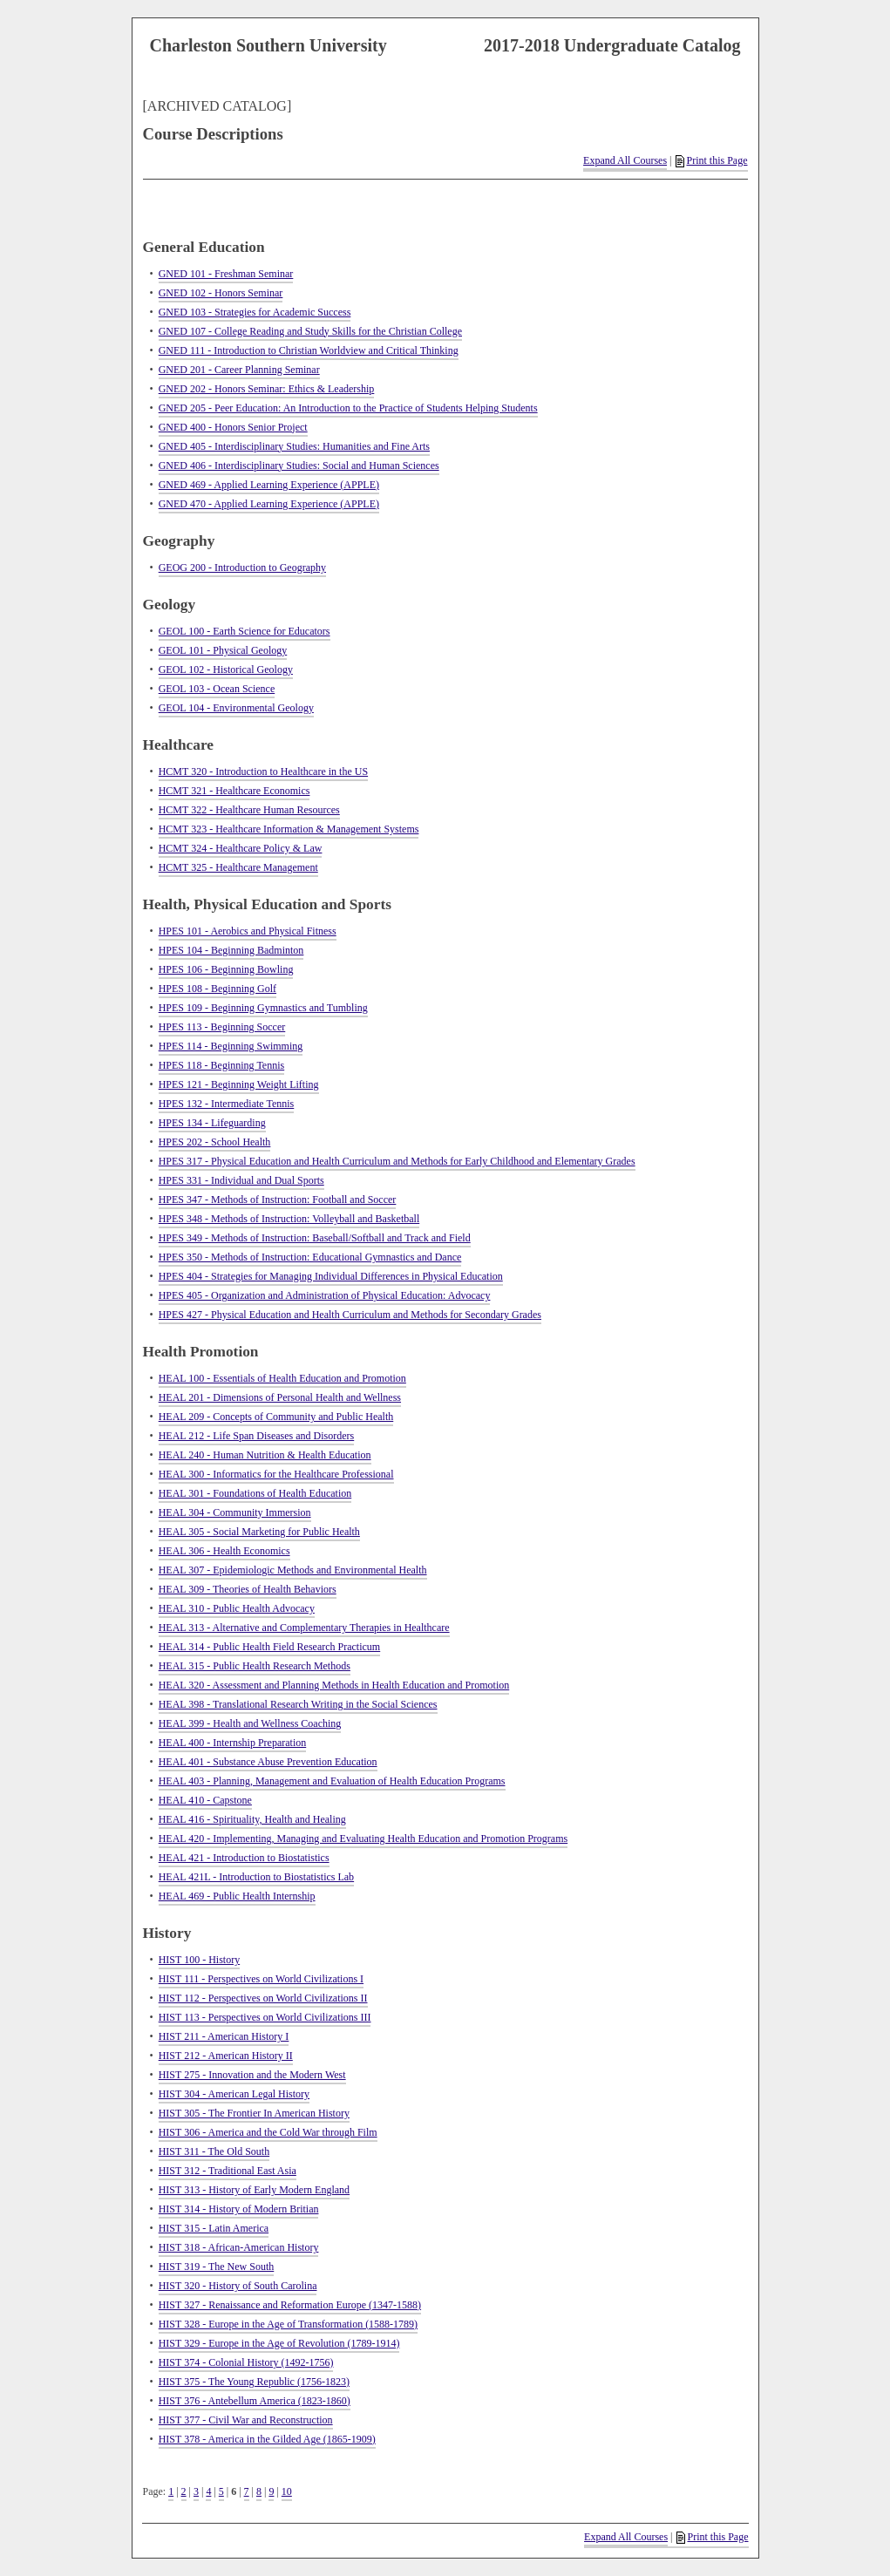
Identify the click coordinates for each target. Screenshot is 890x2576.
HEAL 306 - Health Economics (224, 1551)
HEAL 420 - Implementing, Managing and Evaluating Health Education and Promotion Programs (363, 1838)
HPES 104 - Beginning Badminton (231, 950)
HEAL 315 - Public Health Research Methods (254, 1666)
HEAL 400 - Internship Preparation (233, 1743)
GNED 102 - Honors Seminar (221, 293)
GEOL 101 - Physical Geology (223, 650)
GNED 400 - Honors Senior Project (233, 427)
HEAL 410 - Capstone (205, 1800)
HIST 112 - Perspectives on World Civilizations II (263, 1998)
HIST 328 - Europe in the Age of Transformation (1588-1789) (288, 2324)
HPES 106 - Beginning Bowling (226, 969)
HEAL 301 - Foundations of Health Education (255, 1493)
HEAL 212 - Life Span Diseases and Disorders (257, 1436)
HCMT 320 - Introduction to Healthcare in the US (263, 771)
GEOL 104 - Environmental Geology (236, 708)
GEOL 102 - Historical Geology (226, 669)
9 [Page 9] (271, 2491)
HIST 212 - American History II (226, 2055)
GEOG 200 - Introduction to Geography (242, 567)
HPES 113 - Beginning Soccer (222, 1027)
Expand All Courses (625, 160)
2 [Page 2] (184, 2491)
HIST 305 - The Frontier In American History (254, 2113)
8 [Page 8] (259, 2491)
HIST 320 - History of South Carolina (238, 2286)
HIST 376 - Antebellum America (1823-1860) (254, 2401)
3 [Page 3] (196, 2491)
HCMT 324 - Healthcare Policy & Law (241, 848)
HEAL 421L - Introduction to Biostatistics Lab (256, 1877)
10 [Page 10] (287, 2491)
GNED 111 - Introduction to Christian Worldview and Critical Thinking (309, 350)
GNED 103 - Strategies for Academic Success (255, 312)
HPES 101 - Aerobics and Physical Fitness (247, 931)
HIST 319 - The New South (217, 2266)
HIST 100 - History (199, 1960)
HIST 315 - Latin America (213, 2228)
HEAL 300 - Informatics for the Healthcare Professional (276, 1474)
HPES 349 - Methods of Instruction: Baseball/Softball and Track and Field (315, 1238)
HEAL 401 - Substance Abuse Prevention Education (268, 1762)
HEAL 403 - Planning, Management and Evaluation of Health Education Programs (332, 1781)
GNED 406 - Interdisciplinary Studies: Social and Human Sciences (299, 465)
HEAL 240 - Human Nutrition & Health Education (265, 1455)
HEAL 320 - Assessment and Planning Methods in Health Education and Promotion (334, 1685)
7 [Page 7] (246, 2491)
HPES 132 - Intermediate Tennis (227, 1104)
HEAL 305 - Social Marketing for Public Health (259, 1532)
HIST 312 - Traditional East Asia (227, 2171)
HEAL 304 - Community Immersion (235, 1512)
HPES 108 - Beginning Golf (217, 988)
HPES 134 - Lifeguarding (212, 1123)
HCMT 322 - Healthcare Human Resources (249, 810)
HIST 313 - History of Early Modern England (254, 2190)
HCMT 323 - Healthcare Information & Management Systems (289, 829)
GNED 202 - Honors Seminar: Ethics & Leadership (267, 389)
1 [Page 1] (170, 2491)
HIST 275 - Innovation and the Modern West (252, 2075)
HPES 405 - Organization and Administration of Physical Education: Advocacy (325, 1295)
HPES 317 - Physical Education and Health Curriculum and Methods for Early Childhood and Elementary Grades (397, 1161)
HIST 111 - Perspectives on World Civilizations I (261, 1979)
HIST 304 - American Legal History (234, 2094)
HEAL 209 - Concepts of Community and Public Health (276, 1416)
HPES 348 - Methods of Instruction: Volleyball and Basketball (289, 1219)
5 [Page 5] (221, 2491)
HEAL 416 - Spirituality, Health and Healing (252, 1819)
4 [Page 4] (208, 2491)
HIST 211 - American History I (224, 2036)
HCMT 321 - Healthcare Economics (234, 791)
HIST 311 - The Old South (214, 2151)
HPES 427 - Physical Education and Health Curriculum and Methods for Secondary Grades (350, 1314)
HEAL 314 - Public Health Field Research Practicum (270, 1647)
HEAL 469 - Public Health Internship (237, 1896)
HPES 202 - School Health (215, 1142)
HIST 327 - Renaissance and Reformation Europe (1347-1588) (290, 2305)
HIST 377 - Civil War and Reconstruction (246, 2420)
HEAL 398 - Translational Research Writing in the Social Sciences (298, 1704)
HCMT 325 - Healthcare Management (238, 867)
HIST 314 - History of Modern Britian (239, 2209)
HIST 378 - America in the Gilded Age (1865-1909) (267, 2439)
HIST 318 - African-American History (239, 2247)
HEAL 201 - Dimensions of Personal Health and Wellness (280, 1397)
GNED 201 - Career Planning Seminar (239, 370)
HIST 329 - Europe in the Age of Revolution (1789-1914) (279, 2343)
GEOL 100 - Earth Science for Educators (244, 631)
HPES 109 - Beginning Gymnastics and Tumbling (263, 1008)
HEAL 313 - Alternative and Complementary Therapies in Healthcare (304, 1627)
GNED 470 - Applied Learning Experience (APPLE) (269, 504)
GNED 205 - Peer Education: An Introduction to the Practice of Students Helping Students (348, 408)
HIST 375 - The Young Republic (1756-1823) (254, 2381)
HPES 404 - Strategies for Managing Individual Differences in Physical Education (331, 1276)
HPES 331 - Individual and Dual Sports (241, 1180)
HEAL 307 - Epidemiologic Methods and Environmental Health (293, 1570)
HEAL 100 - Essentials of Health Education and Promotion (282, 1378)
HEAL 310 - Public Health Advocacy (237, 1608)
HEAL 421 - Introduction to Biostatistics (244, 1858)
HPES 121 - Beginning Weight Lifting (239, 1084)
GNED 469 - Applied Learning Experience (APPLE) (269, 485)
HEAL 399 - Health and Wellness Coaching (250, 1723)
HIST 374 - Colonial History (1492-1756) (246, 2362)
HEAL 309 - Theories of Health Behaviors (247, 1589)
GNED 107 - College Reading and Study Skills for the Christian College (310, 331)
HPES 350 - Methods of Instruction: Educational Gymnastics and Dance (310, 1257)
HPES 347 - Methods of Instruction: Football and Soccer (278, 1199)
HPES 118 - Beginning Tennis (222, 1065)
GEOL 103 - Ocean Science (217, 689)
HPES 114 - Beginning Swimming (231, 1046)
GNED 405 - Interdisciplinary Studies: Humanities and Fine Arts (294, 446)
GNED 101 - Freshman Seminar (226, 274)
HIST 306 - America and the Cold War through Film (268, 2132)
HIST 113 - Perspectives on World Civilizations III (265, 2017)
